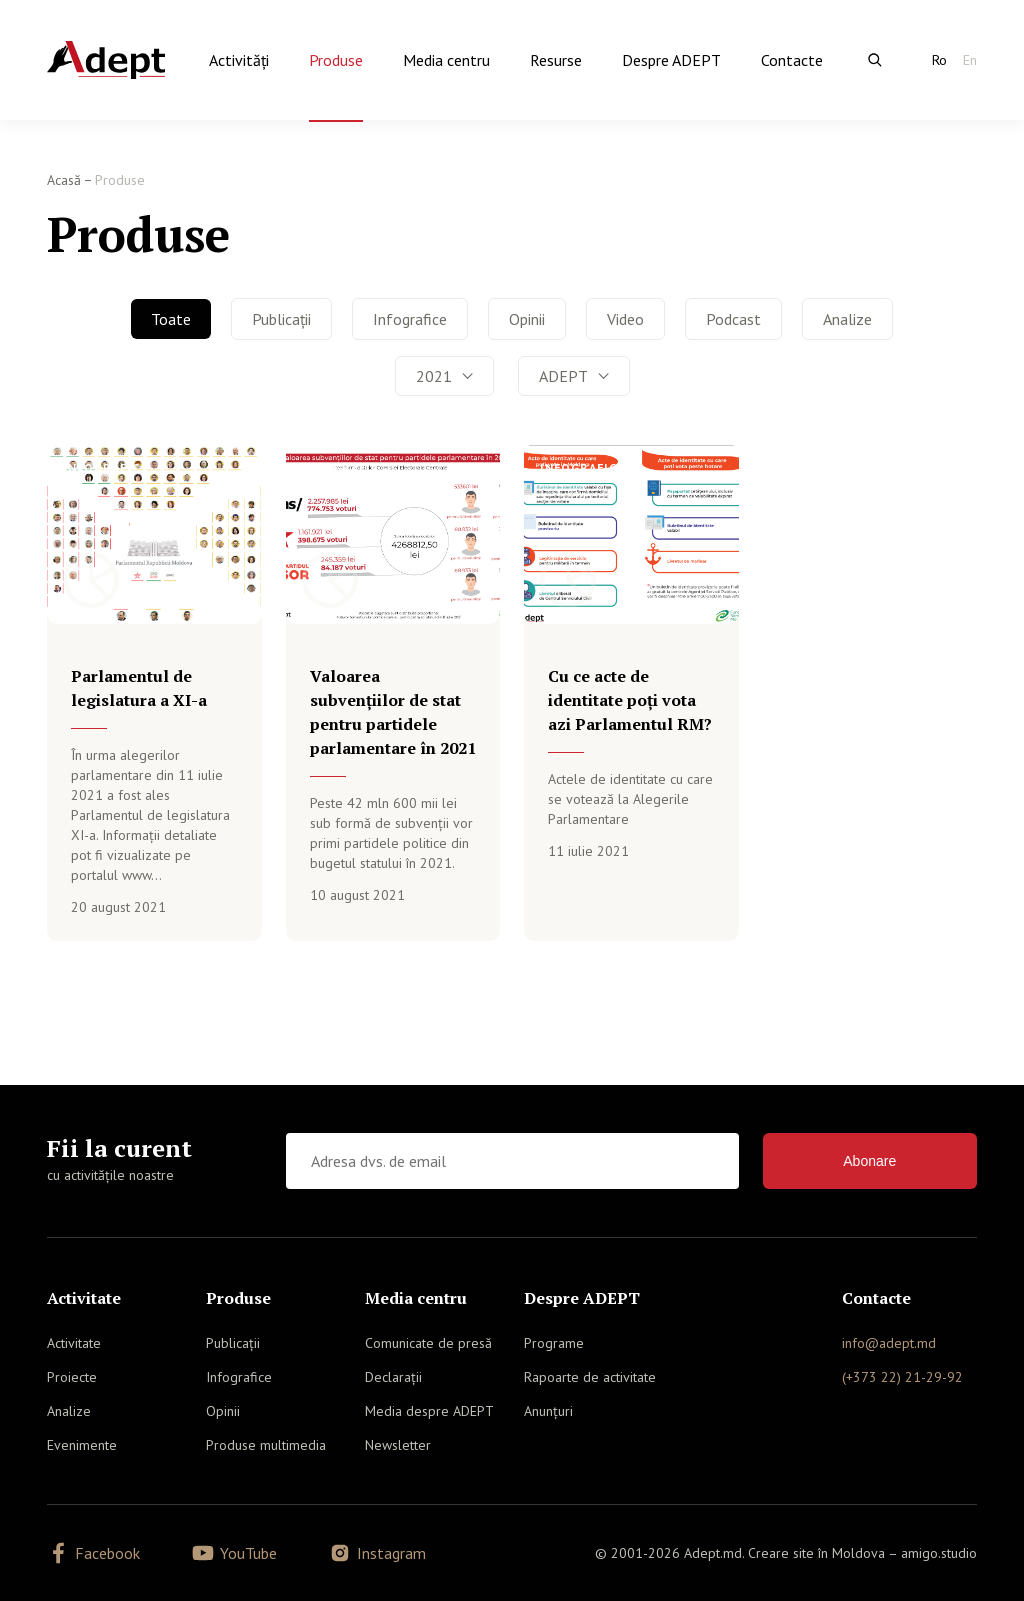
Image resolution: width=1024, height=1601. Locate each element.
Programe (554, 1343)
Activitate (74, 1343)
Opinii (527, 319)
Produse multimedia (266, 1445)
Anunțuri (548, 1411)
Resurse (556, 60)
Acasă (64, 180)
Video (625, 319)
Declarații (393, 1377)
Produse (336, 60)
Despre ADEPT (671, 60)
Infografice (410, 319)
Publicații (281, 319)
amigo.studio (939, 1553)
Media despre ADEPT (429, 1411)
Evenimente (82, 1445)
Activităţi (239, 60)
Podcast (733, 319)
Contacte (792, 60)
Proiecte (72, 1377)
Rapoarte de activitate (590, 1377)
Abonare (869, 1161)
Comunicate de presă (428, 1343)
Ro (939, 60)
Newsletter (398, 1445)
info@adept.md (889, 1343)
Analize (847, 319)
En (970, 60)
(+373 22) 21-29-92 (902, 1377)
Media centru (446, 60)
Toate (171, 319)
